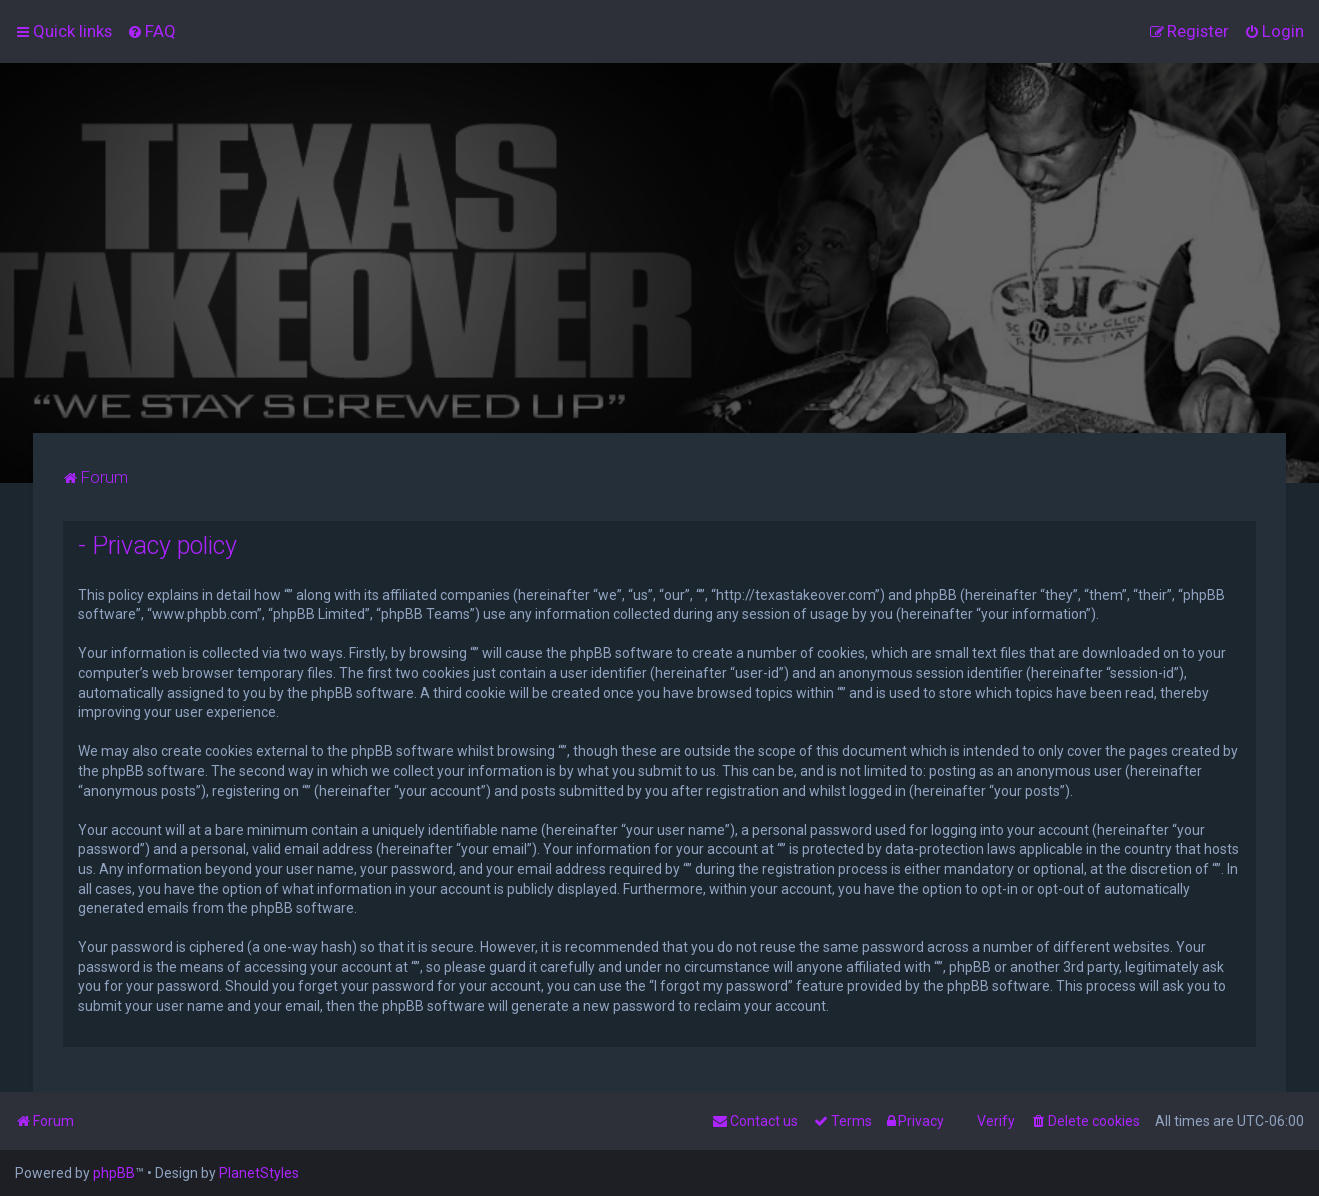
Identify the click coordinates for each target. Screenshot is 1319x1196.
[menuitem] (151, 31)
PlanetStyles (259, 1173)
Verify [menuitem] (996, 1121)
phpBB (114, 1173)
